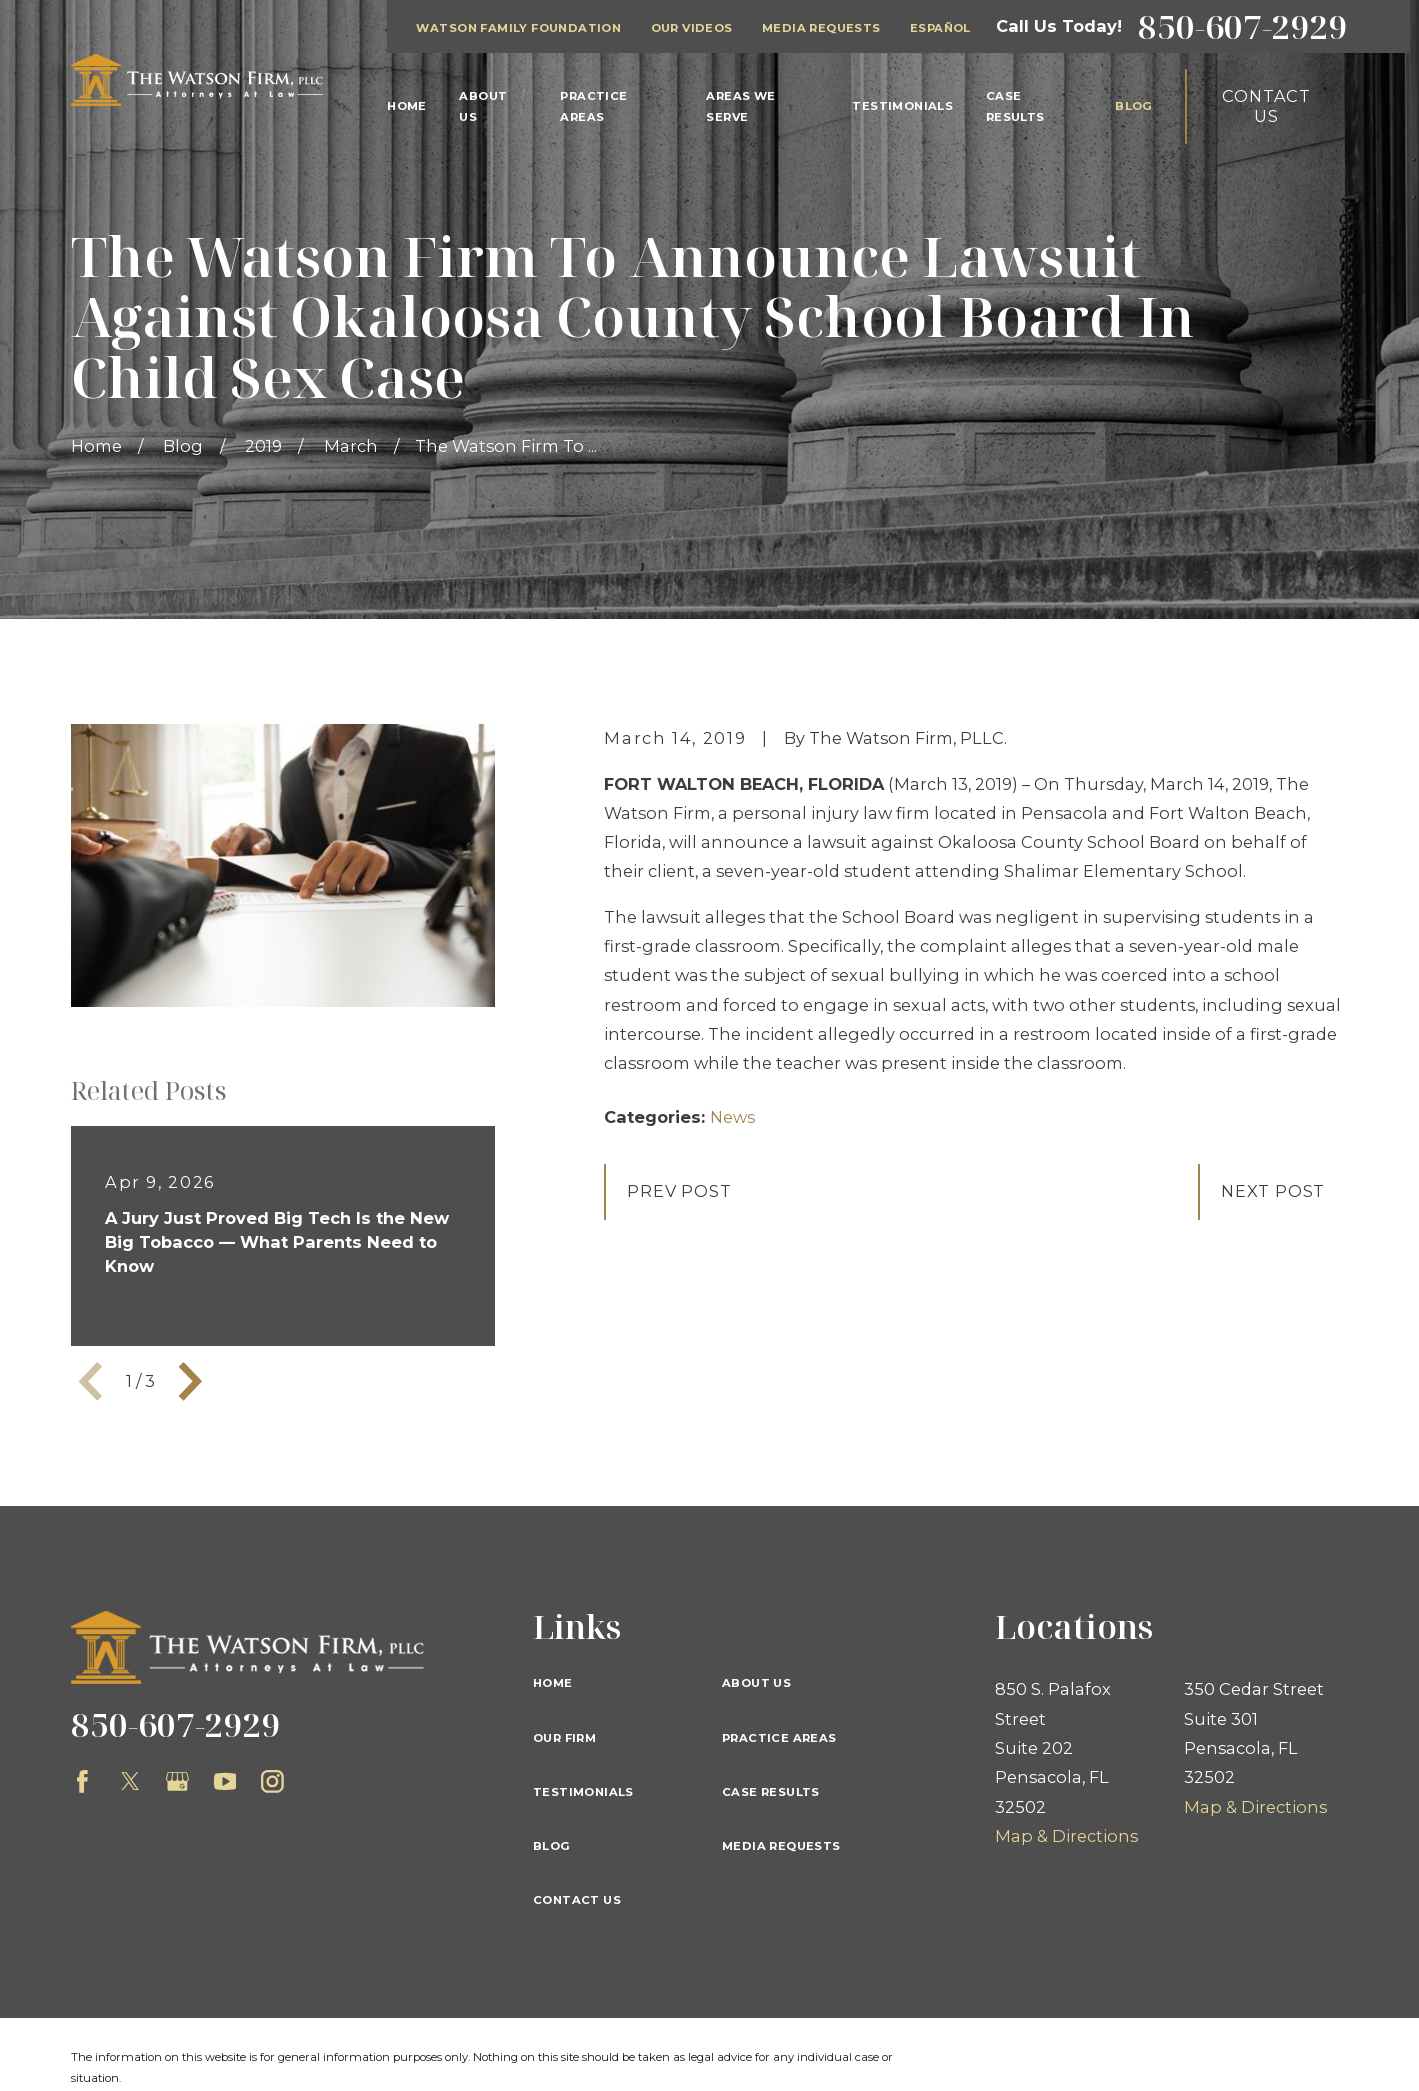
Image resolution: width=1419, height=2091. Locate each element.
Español (940, 28)
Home (553, 1683)
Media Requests (821, 28)
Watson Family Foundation (518, 28)
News (732, 1117)
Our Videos (692, 28)
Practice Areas (779, 1738)
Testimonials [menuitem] (902, 106)
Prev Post (679, 1191)
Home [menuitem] (407, 106)
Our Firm (564, 1738)
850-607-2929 (1243, 26)
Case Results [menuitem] (1015, 106)
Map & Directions (1066, 1836)
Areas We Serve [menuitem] (740, 106)
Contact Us (1266, 106)
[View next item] (190, 1381)
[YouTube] (225, 1781)
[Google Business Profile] (177, 1781)
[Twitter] (130, 1781)
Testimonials (583, 1792)
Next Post (1273, 1191)
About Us (756, 1683)
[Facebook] (82, 1781)
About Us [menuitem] (483, 106)
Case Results (771, 1792)
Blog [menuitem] (1134, 106)
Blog (552, 1846)
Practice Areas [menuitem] (593, 106)
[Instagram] (272, 1781)
